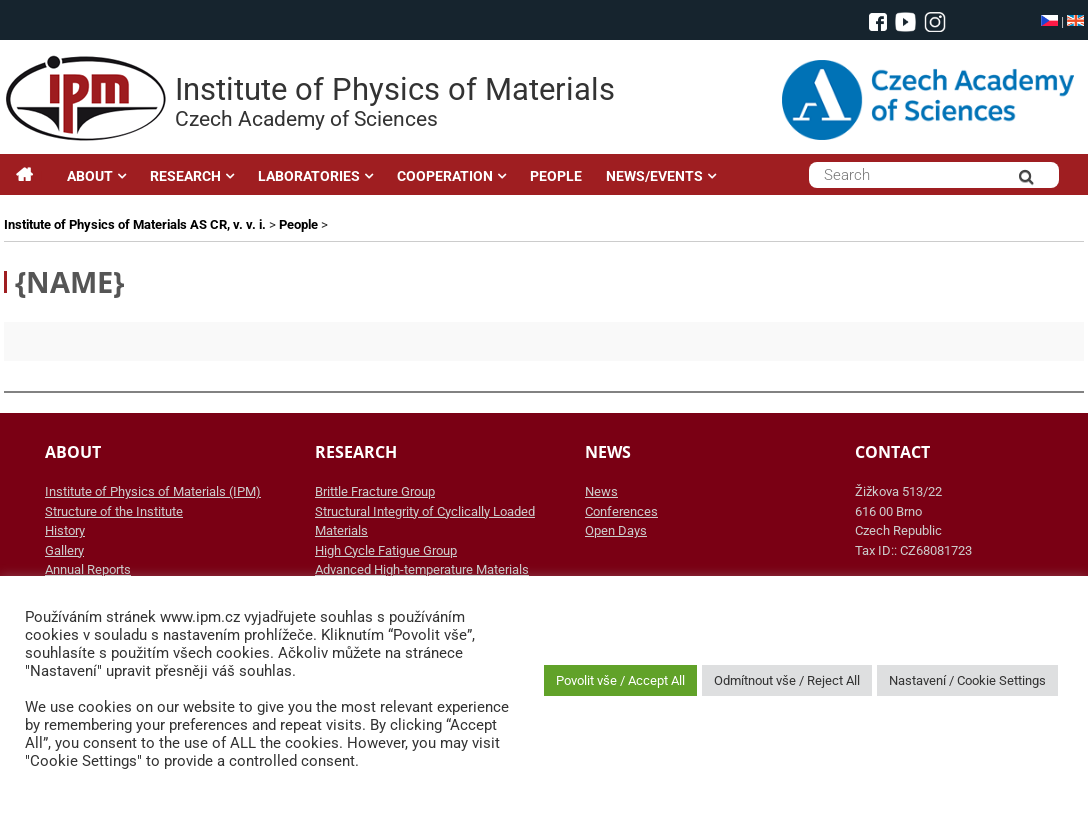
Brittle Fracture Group (375, 491)
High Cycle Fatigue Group (386, 550)
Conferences (621, 511)
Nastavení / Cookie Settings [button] (967, 680)
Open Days (616, 530)
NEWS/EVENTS (654, 176)
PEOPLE (556, 176)
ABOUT (90, 176)
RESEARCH (185, 176)
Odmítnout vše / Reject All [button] (787, 680)
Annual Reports (88, 569)
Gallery (64, 550)
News (601, 491)
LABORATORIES (309, 176)
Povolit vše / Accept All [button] (620, 680)
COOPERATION (445, 176)
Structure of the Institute (114, 511)
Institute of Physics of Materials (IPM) (153, 491)
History (65, 530)
